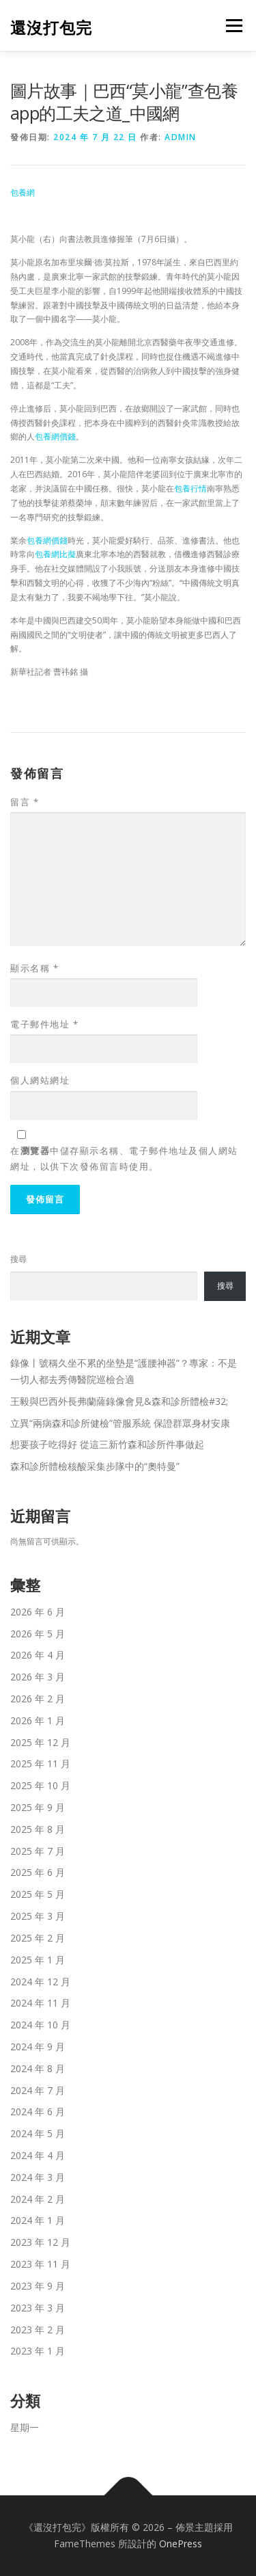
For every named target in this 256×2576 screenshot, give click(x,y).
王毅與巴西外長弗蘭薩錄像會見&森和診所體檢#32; (119, 1401)
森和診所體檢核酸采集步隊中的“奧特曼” (95, 1466)
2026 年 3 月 (37, 1676)
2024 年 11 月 (40, 2002)
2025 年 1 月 (37, 1959)
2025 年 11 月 (40, 1763)
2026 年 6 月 (37, 1611)
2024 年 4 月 (37, 2155)
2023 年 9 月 (37, 2285)
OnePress (180, 2543)
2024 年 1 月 (37, 2220)
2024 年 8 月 (37, 2068)
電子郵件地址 (44, 1024)
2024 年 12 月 (40, 1981)
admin (181, 137)
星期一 (24, 2427)
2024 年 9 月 (37, 2046)
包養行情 (190, 488)
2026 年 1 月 (37, 1720)
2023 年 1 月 (37, 2350)
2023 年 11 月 (40, 2263)
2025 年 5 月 (37, 1894)
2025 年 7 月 (37, 1850)
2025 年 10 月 (40, 1785)
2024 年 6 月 (37, 2111)
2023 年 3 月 (37, 2307)
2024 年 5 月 (37, 2133)
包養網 (22, 192)
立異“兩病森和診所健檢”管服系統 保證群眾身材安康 (120, 1423)
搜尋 (18, 1259)
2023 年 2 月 (37, 2329)
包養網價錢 (55, 436)
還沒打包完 (51, 27)
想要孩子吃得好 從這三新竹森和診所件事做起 (107, 1444)
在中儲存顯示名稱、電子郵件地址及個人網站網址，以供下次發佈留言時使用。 (124, 1158)
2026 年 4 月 (37, 1654)
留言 (24, 802)
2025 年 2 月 (37, 1937)
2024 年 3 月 (37, 2177)
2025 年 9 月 (37, 1807)
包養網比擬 (55, 554)
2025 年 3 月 (37, 1915)
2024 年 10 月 (40, 2024)
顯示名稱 (34, 968)
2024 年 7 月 (37, 2090)
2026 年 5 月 (37, 1633)
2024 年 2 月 (37, 2198)
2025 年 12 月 (40, 1742)
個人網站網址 (40, 1080)
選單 (232, 25)
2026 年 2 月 (37, 1698)
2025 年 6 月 (37, 1872)
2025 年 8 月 (37, 1829)
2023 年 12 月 (40, 2242)
